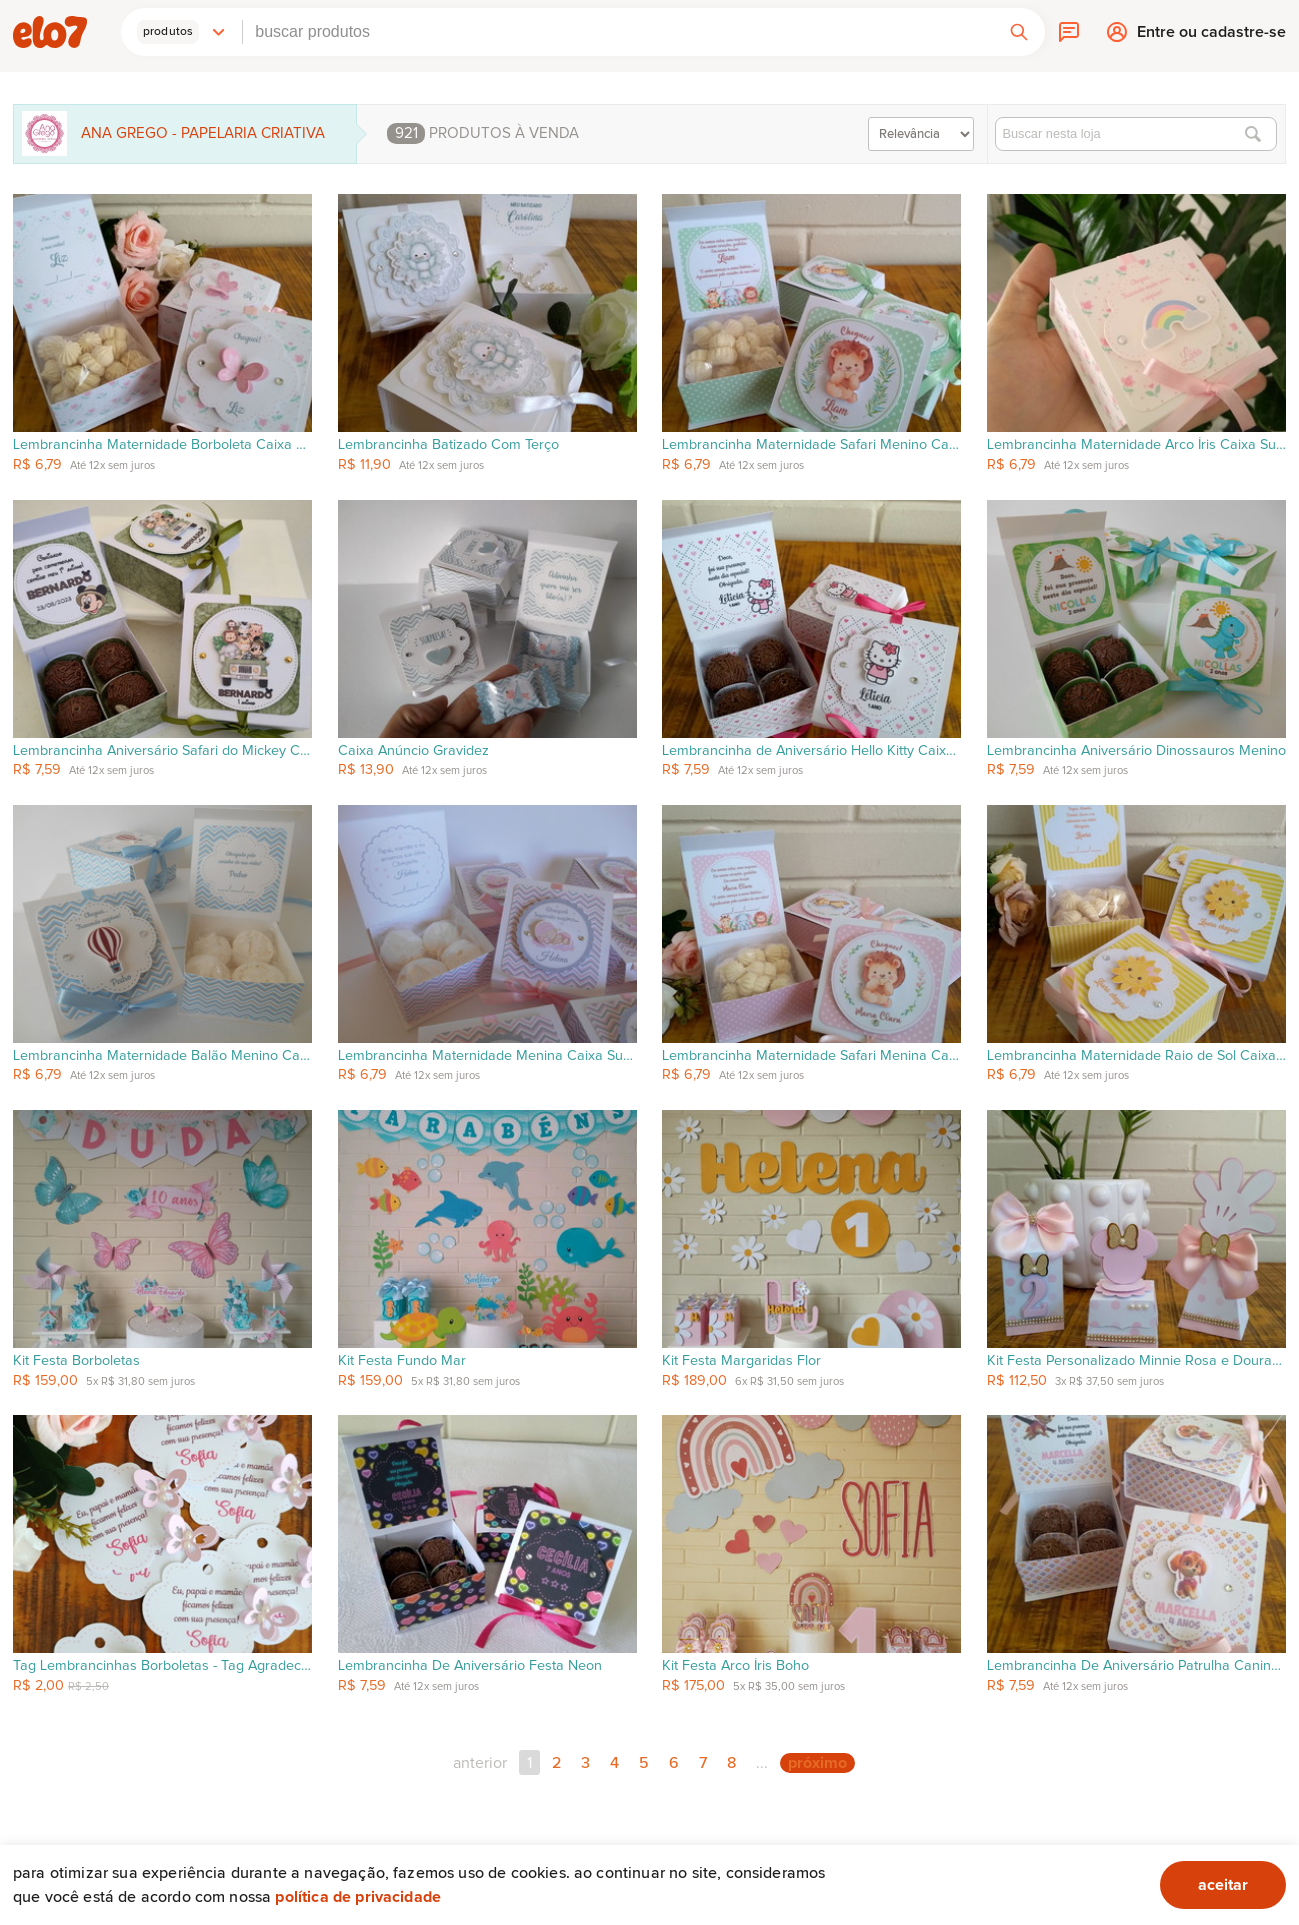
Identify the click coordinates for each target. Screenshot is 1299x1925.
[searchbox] (618, 32)
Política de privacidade (358, 1897)
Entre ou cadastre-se (1211, 36)
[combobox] (618, 32)
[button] (182, 32)
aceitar (1223, 1885)
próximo (817, 1763)
